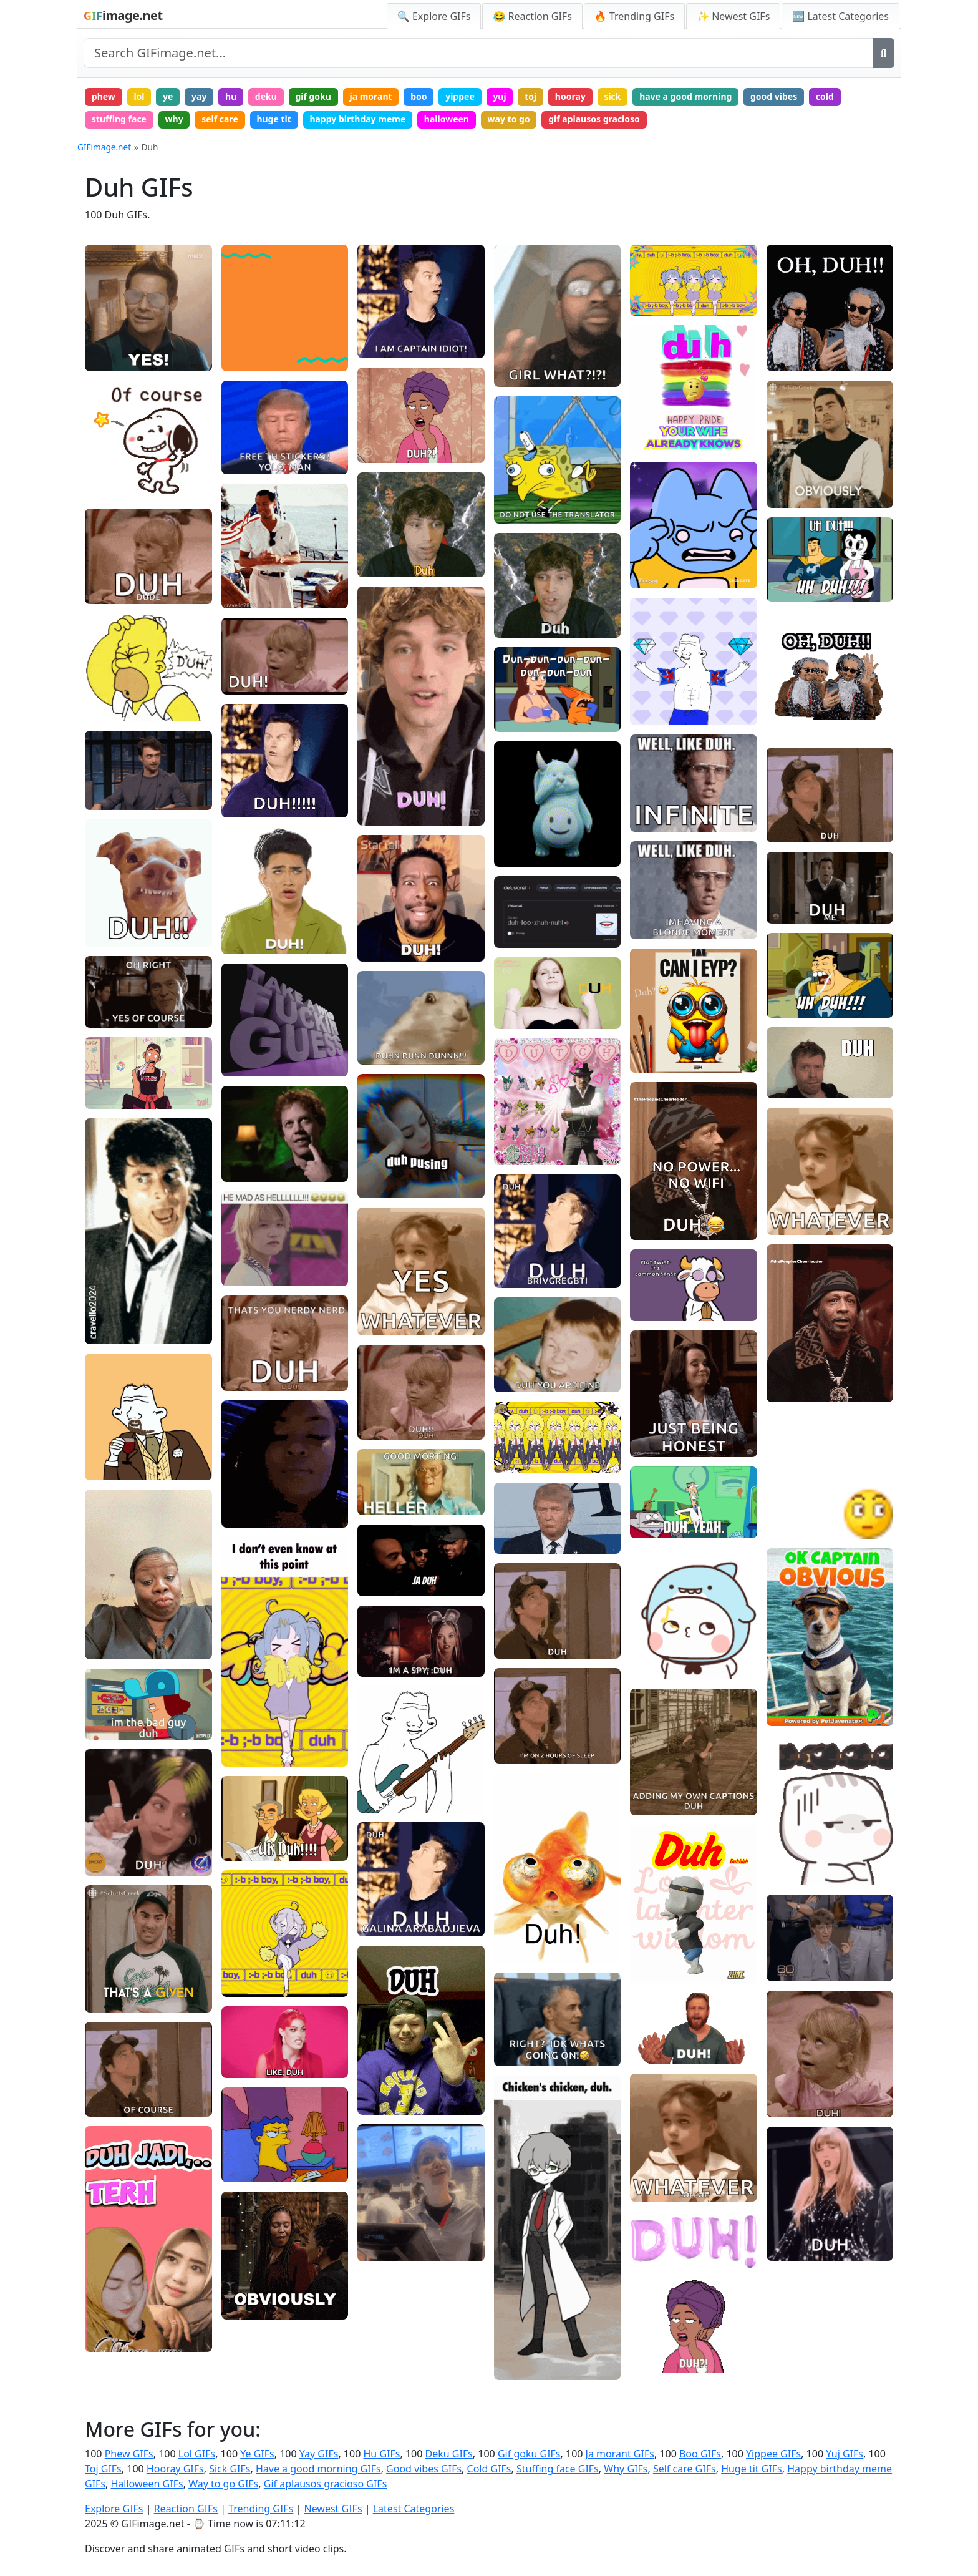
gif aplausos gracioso (594, 119)
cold (825, 96)
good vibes (773, 96)
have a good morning (685, 96)
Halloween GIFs (147, 2484)
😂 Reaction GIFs (532, 16)
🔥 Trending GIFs (634, 16)
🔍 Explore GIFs (434, 16)
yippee (460, 96)
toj (530, 96)
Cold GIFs (489, 2469)
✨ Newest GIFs (733, 16)
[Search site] (478, 53)
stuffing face (119, 119)
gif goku (313, 96)
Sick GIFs (229, 2469)
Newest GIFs (333, 2508)
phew (103, 96)
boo (418, 96)
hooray (570, 96)
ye (168, 96)
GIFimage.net (104, 147)
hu (230, 96)
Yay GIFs (319, 2454)
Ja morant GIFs (620, 2454)
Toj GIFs (103, 2469)
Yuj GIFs (844, 2454)
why (174, 119)
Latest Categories (414, 2508)
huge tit (273, 119)
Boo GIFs (700, 2454)
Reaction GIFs (186, 2508)
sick (612, 96)
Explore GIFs (114, 2508)
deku (266, 96)
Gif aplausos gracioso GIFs (325, 2484)
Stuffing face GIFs (557, 2469)
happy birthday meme (357, 119)
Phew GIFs (129, 2454)
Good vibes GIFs (424, 2469)
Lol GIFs (196, 2454)
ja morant (371, 96)
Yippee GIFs (773, 2454)
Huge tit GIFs (751, 2469)
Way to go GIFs (223, 2484)
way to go (509, 119)
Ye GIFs (257, 2454)
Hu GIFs (381, 2454)
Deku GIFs (449, 2454)
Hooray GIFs (175, 2469)
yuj (499, 96)
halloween (446, 119)
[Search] (883, 53)
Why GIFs (625, 2469)
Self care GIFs (684, 2469)
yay (198, 96)
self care (219, 119)
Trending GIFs (260, 2508)
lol (138, 96)
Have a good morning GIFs (318, 2469)
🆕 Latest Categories (840, 16)
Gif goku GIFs (529, 2454)
